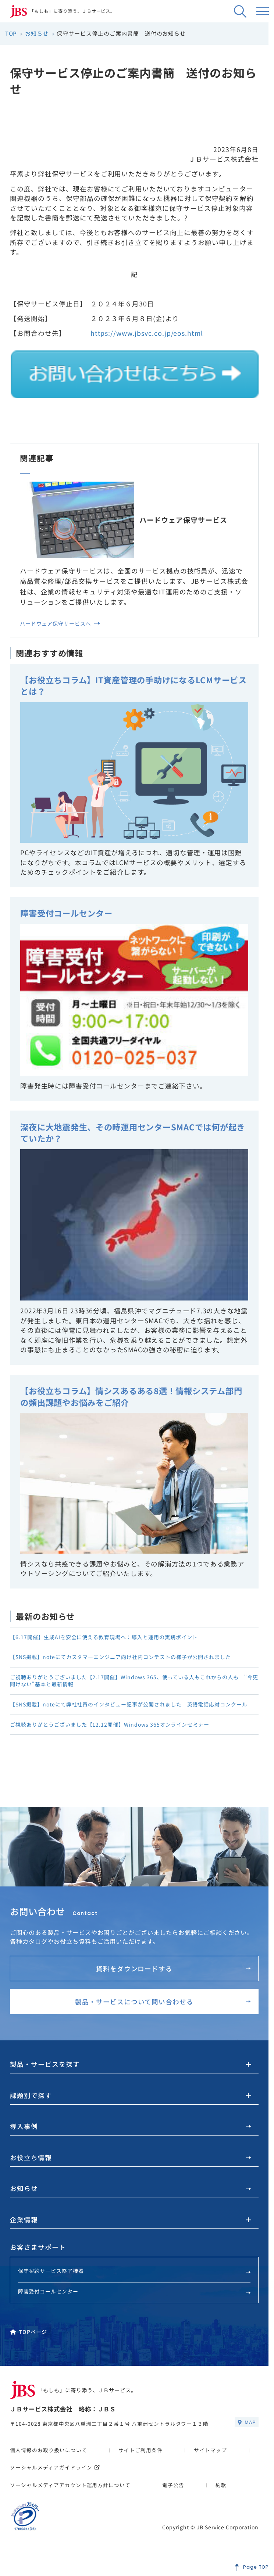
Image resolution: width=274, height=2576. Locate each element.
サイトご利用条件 (140, 2459)
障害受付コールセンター (134, 2301)
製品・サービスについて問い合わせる (162, 2011)
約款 (221, 2494)
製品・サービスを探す (45, 2074)
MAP (246, 2432)
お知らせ (130, 2198)
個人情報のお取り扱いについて (48, 2459)
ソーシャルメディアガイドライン (55, 2477)
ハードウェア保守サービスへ (60, 623)
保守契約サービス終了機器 (134, 2281)
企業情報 (24, 2229)
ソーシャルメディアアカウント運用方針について (70, 2494)
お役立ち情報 (130, 2167)
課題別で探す (31, 2105)
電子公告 (173, 2494)
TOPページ (28, 2341)
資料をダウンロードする (173, 1978)
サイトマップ (210, 2459)
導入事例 (130, 2136)
